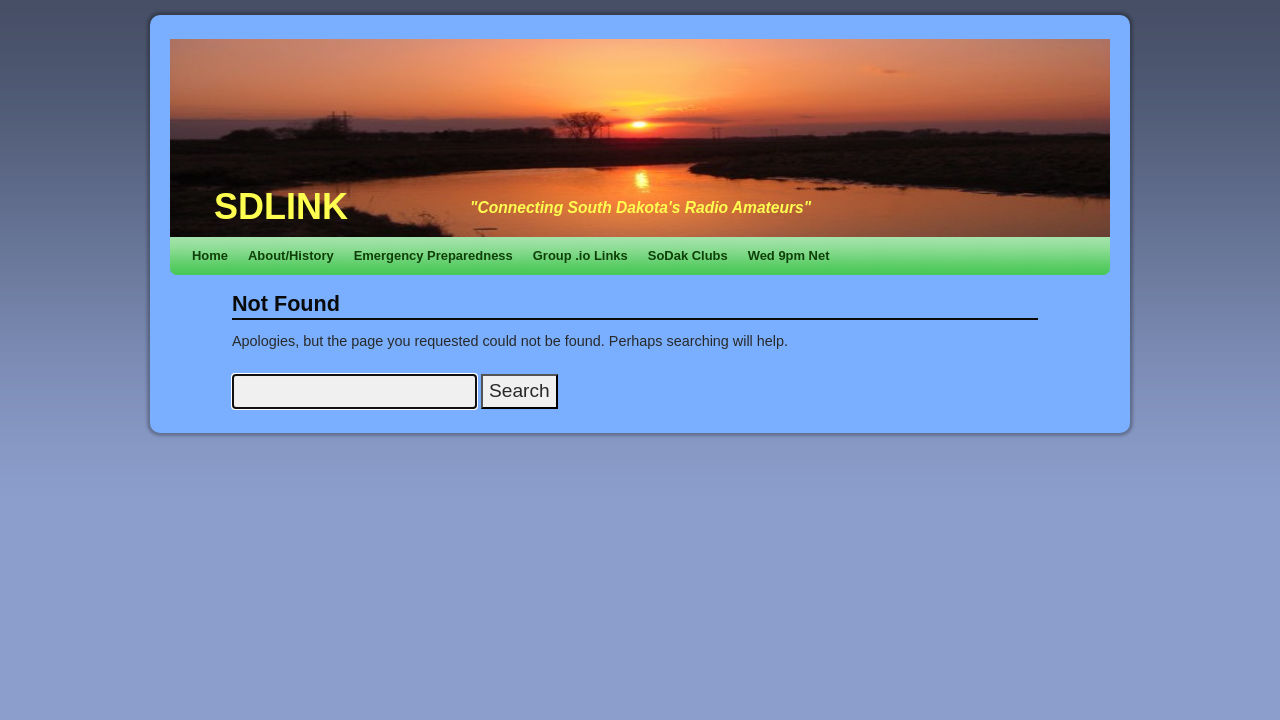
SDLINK (281, 206)
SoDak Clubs (688, 255)
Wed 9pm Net (789, 255)
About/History (291, 255)
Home (210, 255)
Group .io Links (580, 255)
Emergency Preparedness (433, 255)
